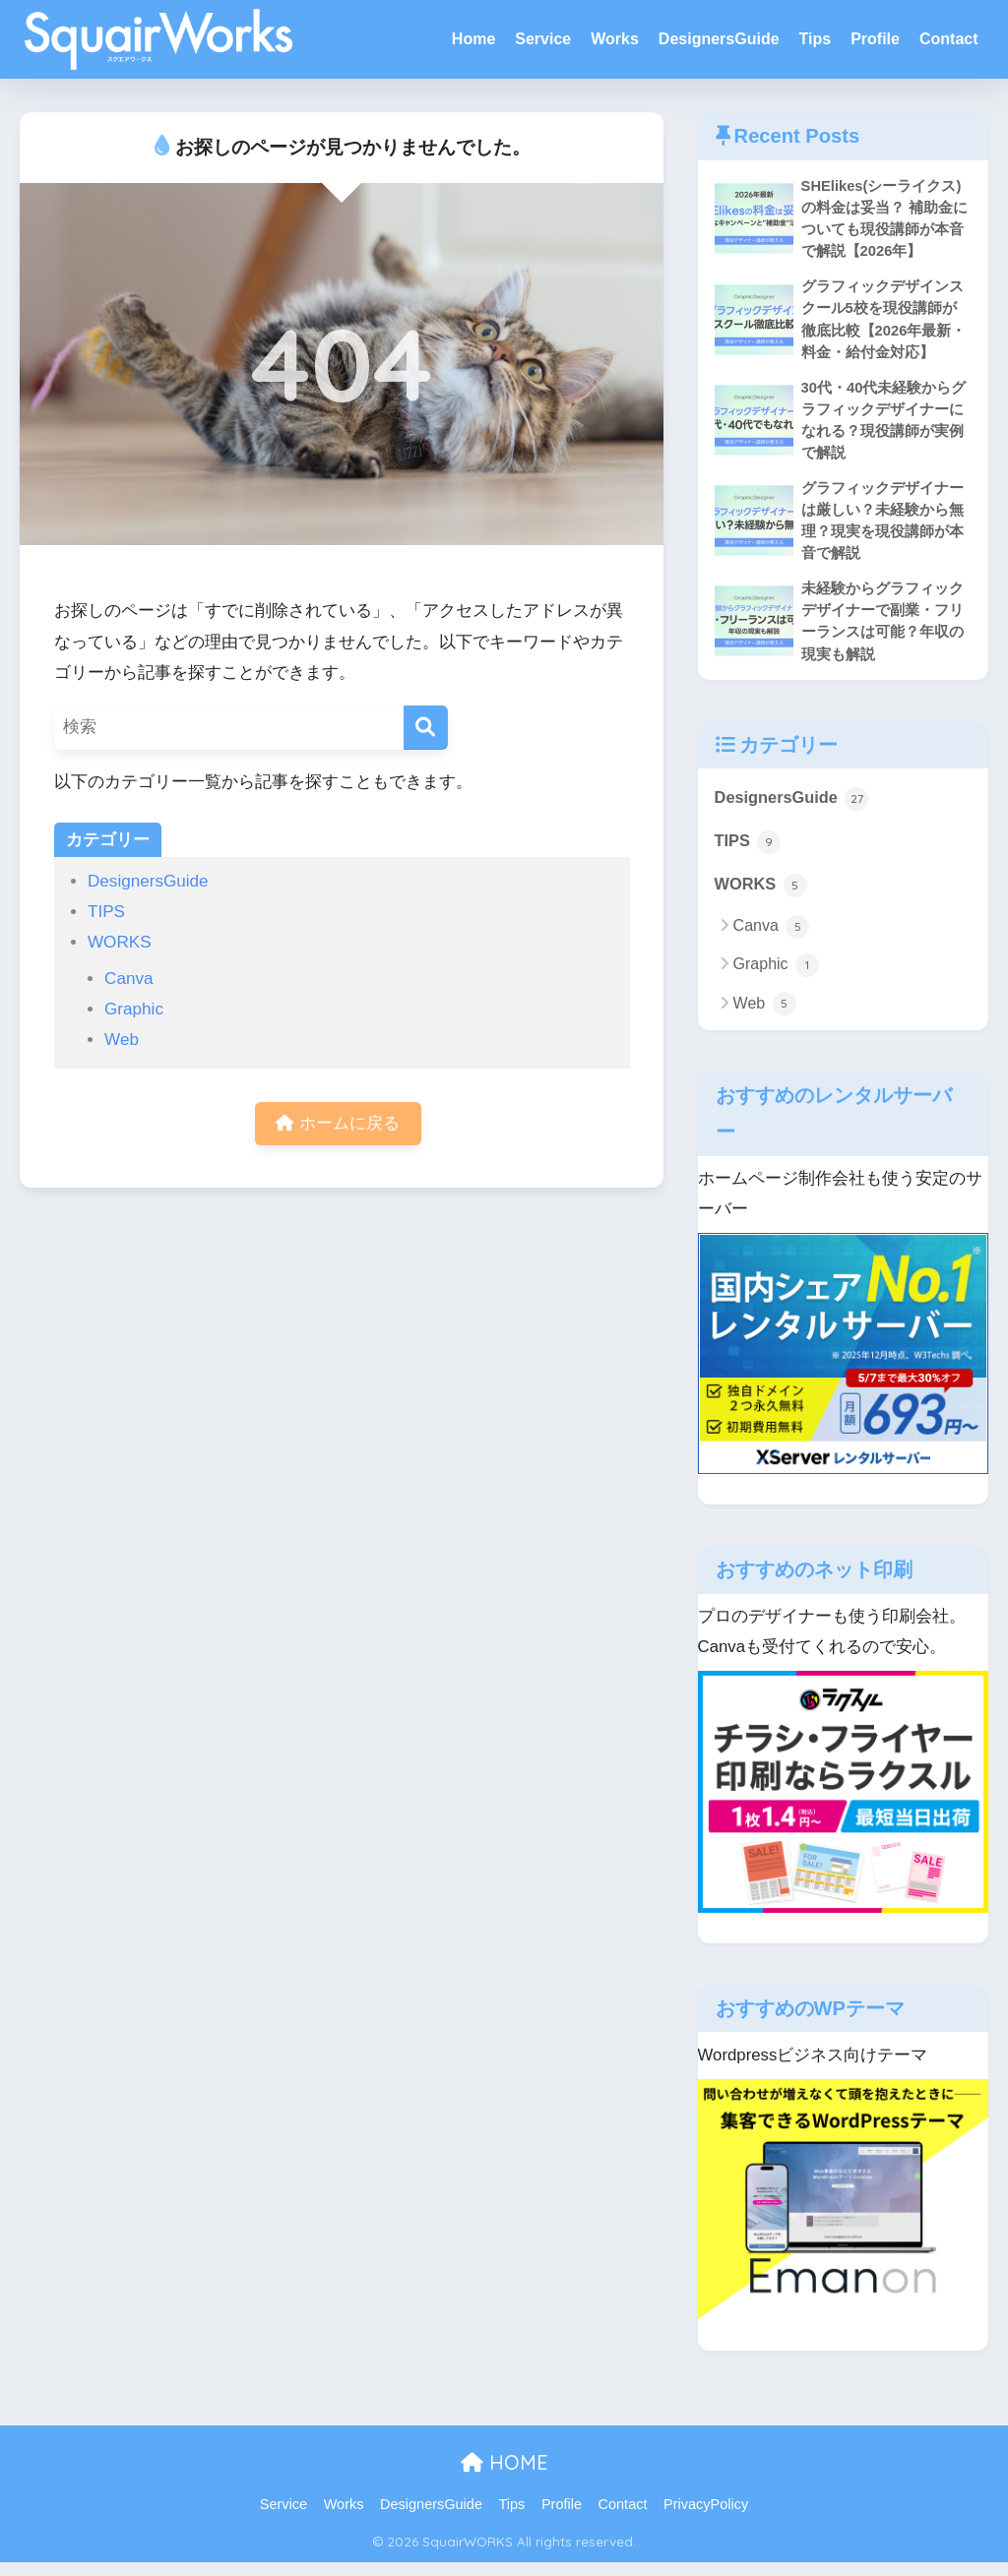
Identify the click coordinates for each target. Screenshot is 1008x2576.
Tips (815, 39)
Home (473, 39)
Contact (948, 39)
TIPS (106, 911)
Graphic (133, 1009)
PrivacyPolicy (705, 2518)
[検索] (426, 727)
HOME (504, 2476)
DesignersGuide (719, 39)
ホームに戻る (338, 1124)
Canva (128, 978)
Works (615, 39)
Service (543, 39)
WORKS (120, 942)
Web (121, 1039)
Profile (875, 39)
